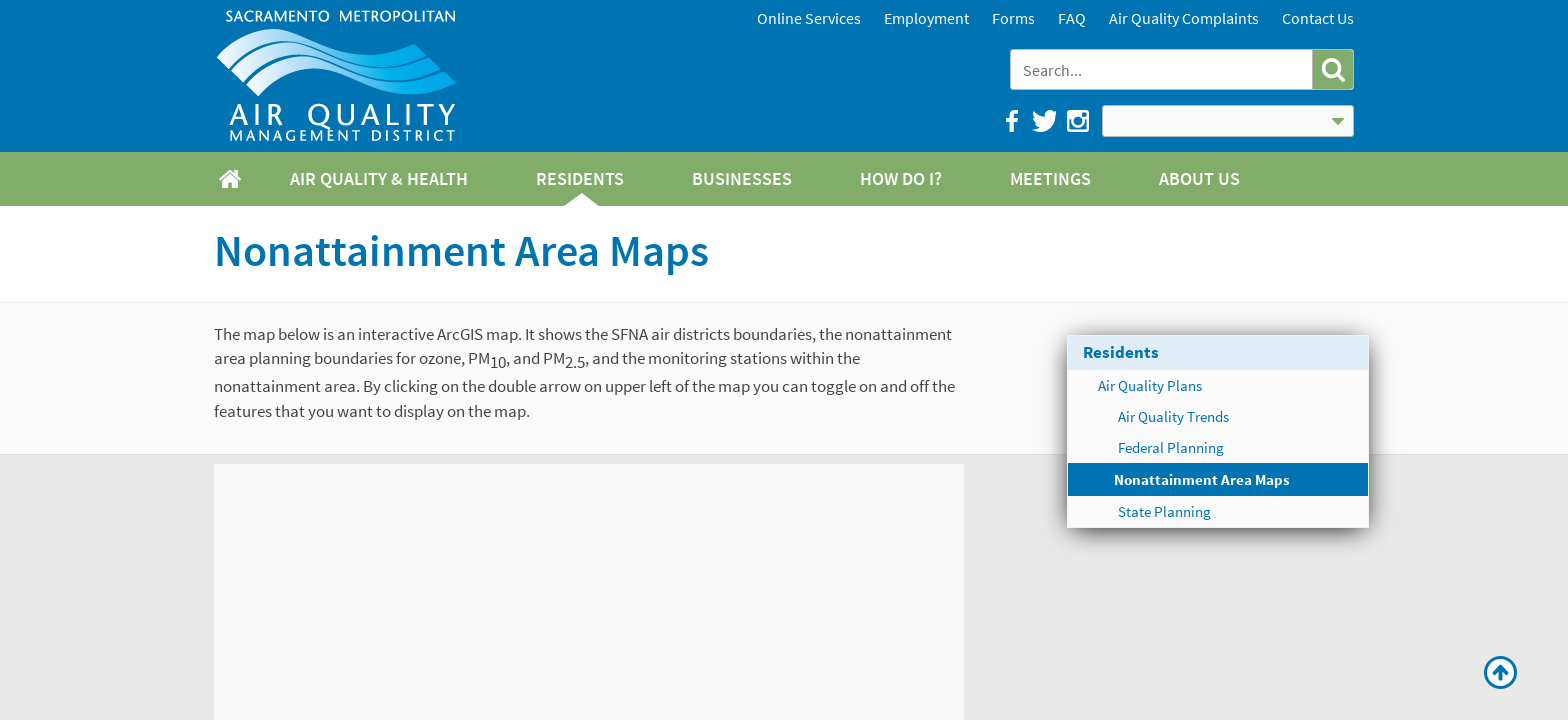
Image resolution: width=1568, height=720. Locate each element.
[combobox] (1163, 69)
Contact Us (1318, 18)
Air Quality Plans (1150, 385)
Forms (1013, 18)
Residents (1121, 352)
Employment (926, 18)
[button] (1332, 69)
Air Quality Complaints (1184, 18)
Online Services (809, 18)
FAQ (1072, 18)
